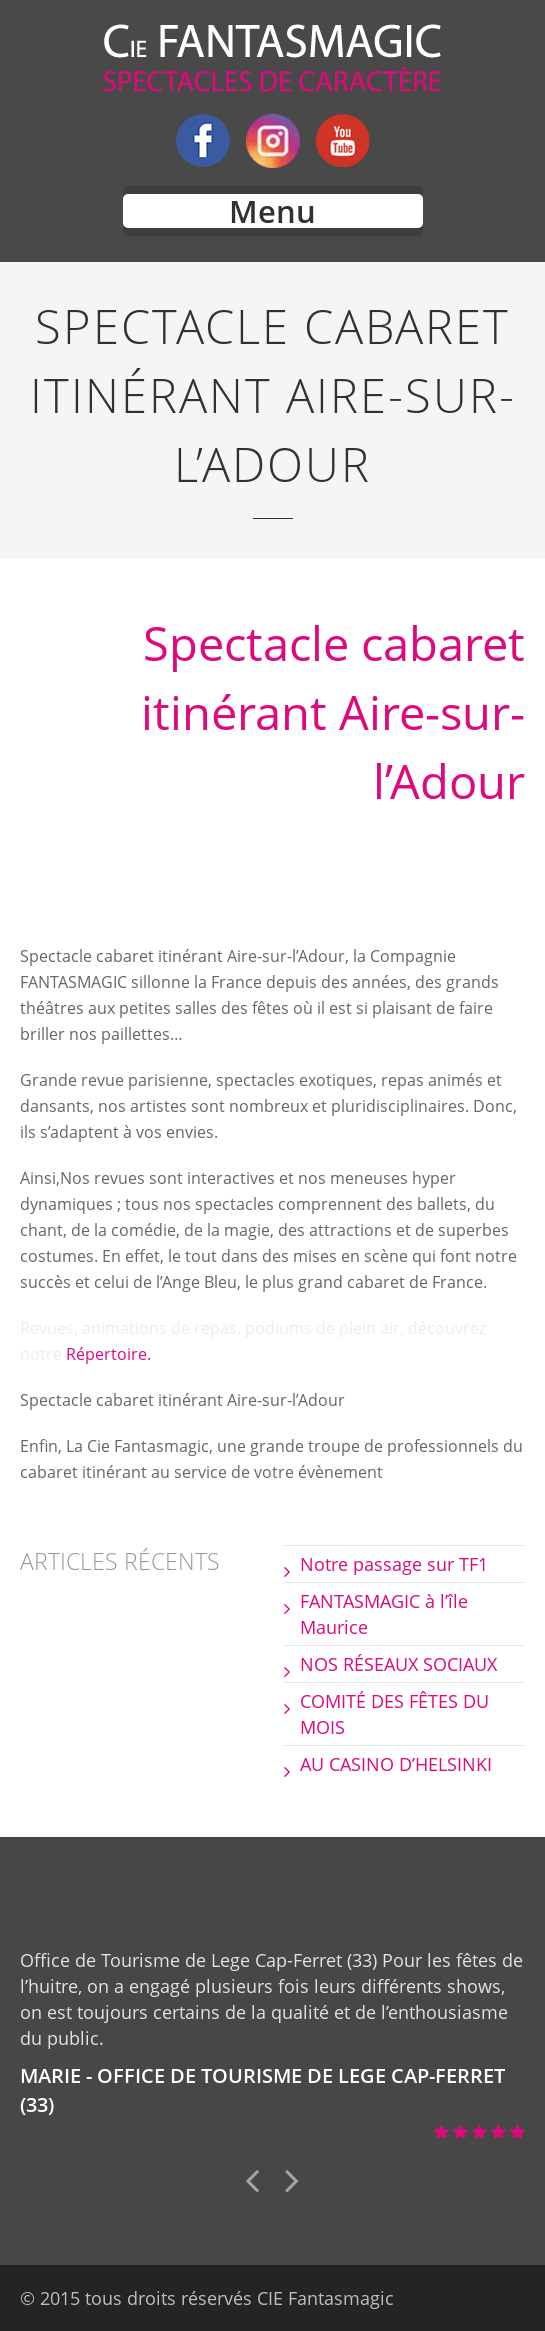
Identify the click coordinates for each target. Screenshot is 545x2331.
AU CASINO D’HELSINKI (396, 1764)
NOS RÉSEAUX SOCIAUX (398, 1664)
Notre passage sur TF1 (394, 1564)
